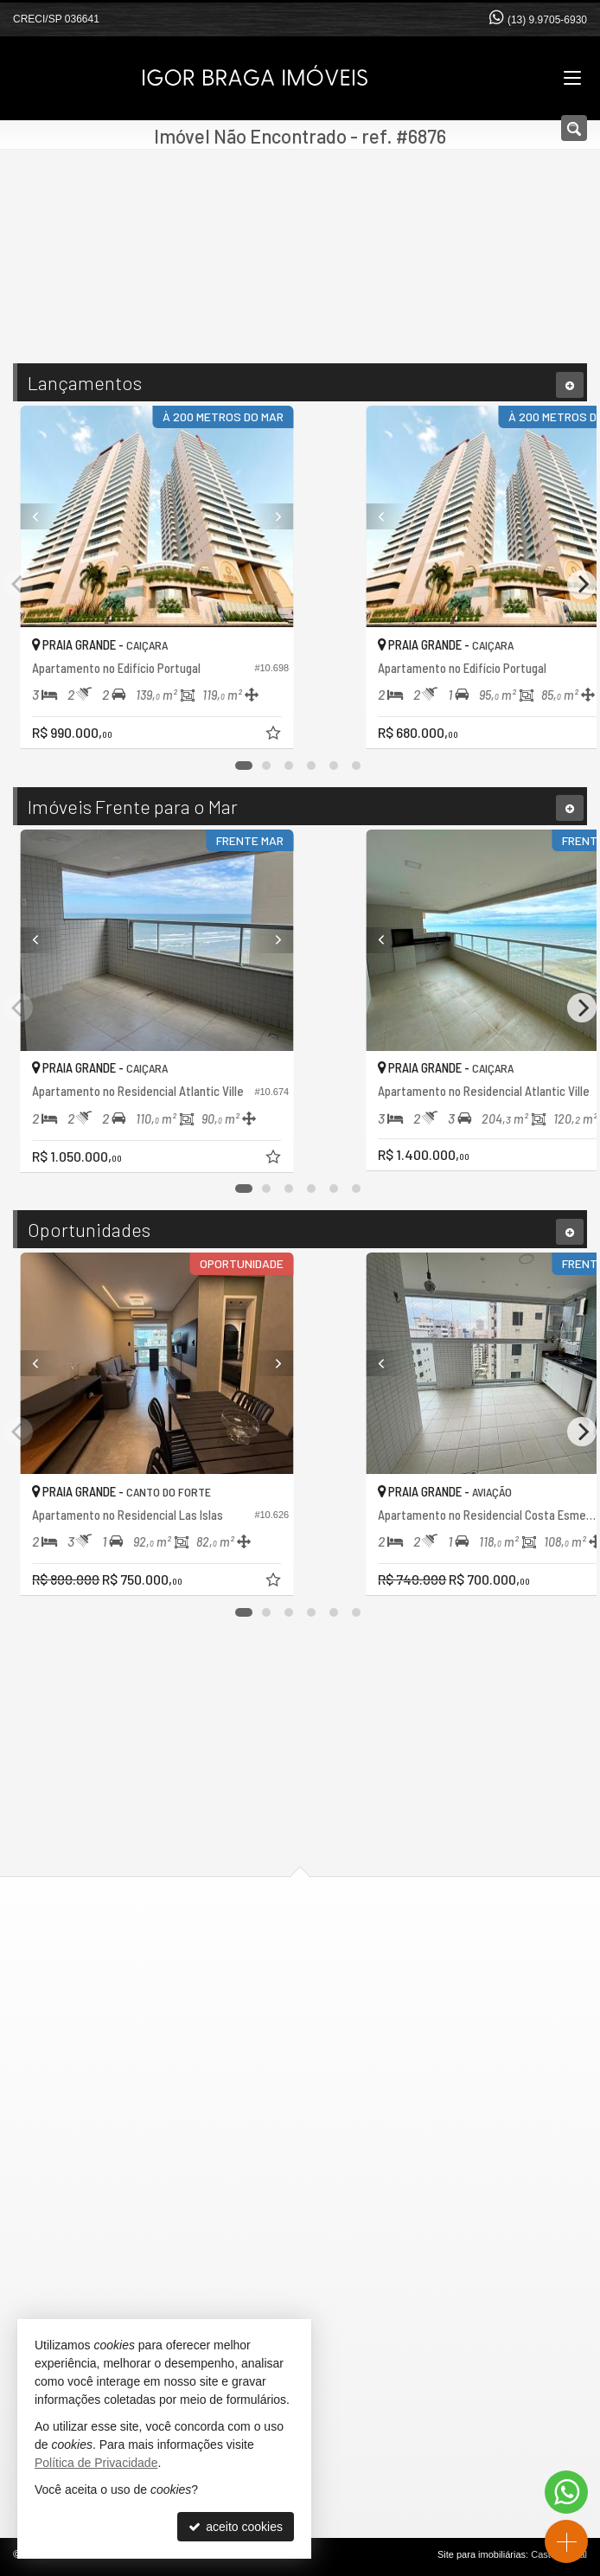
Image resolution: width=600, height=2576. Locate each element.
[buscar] (411, 274)
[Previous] (159, 516)
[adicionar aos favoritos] (448, 735)
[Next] (441, 516)
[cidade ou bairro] (263, 274)
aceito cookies (235, 2527)
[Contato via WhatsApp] (566, 2492)
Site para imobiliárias (481, 2554)
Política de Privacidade (96, 2463)
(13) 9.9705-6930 (547, 20)
